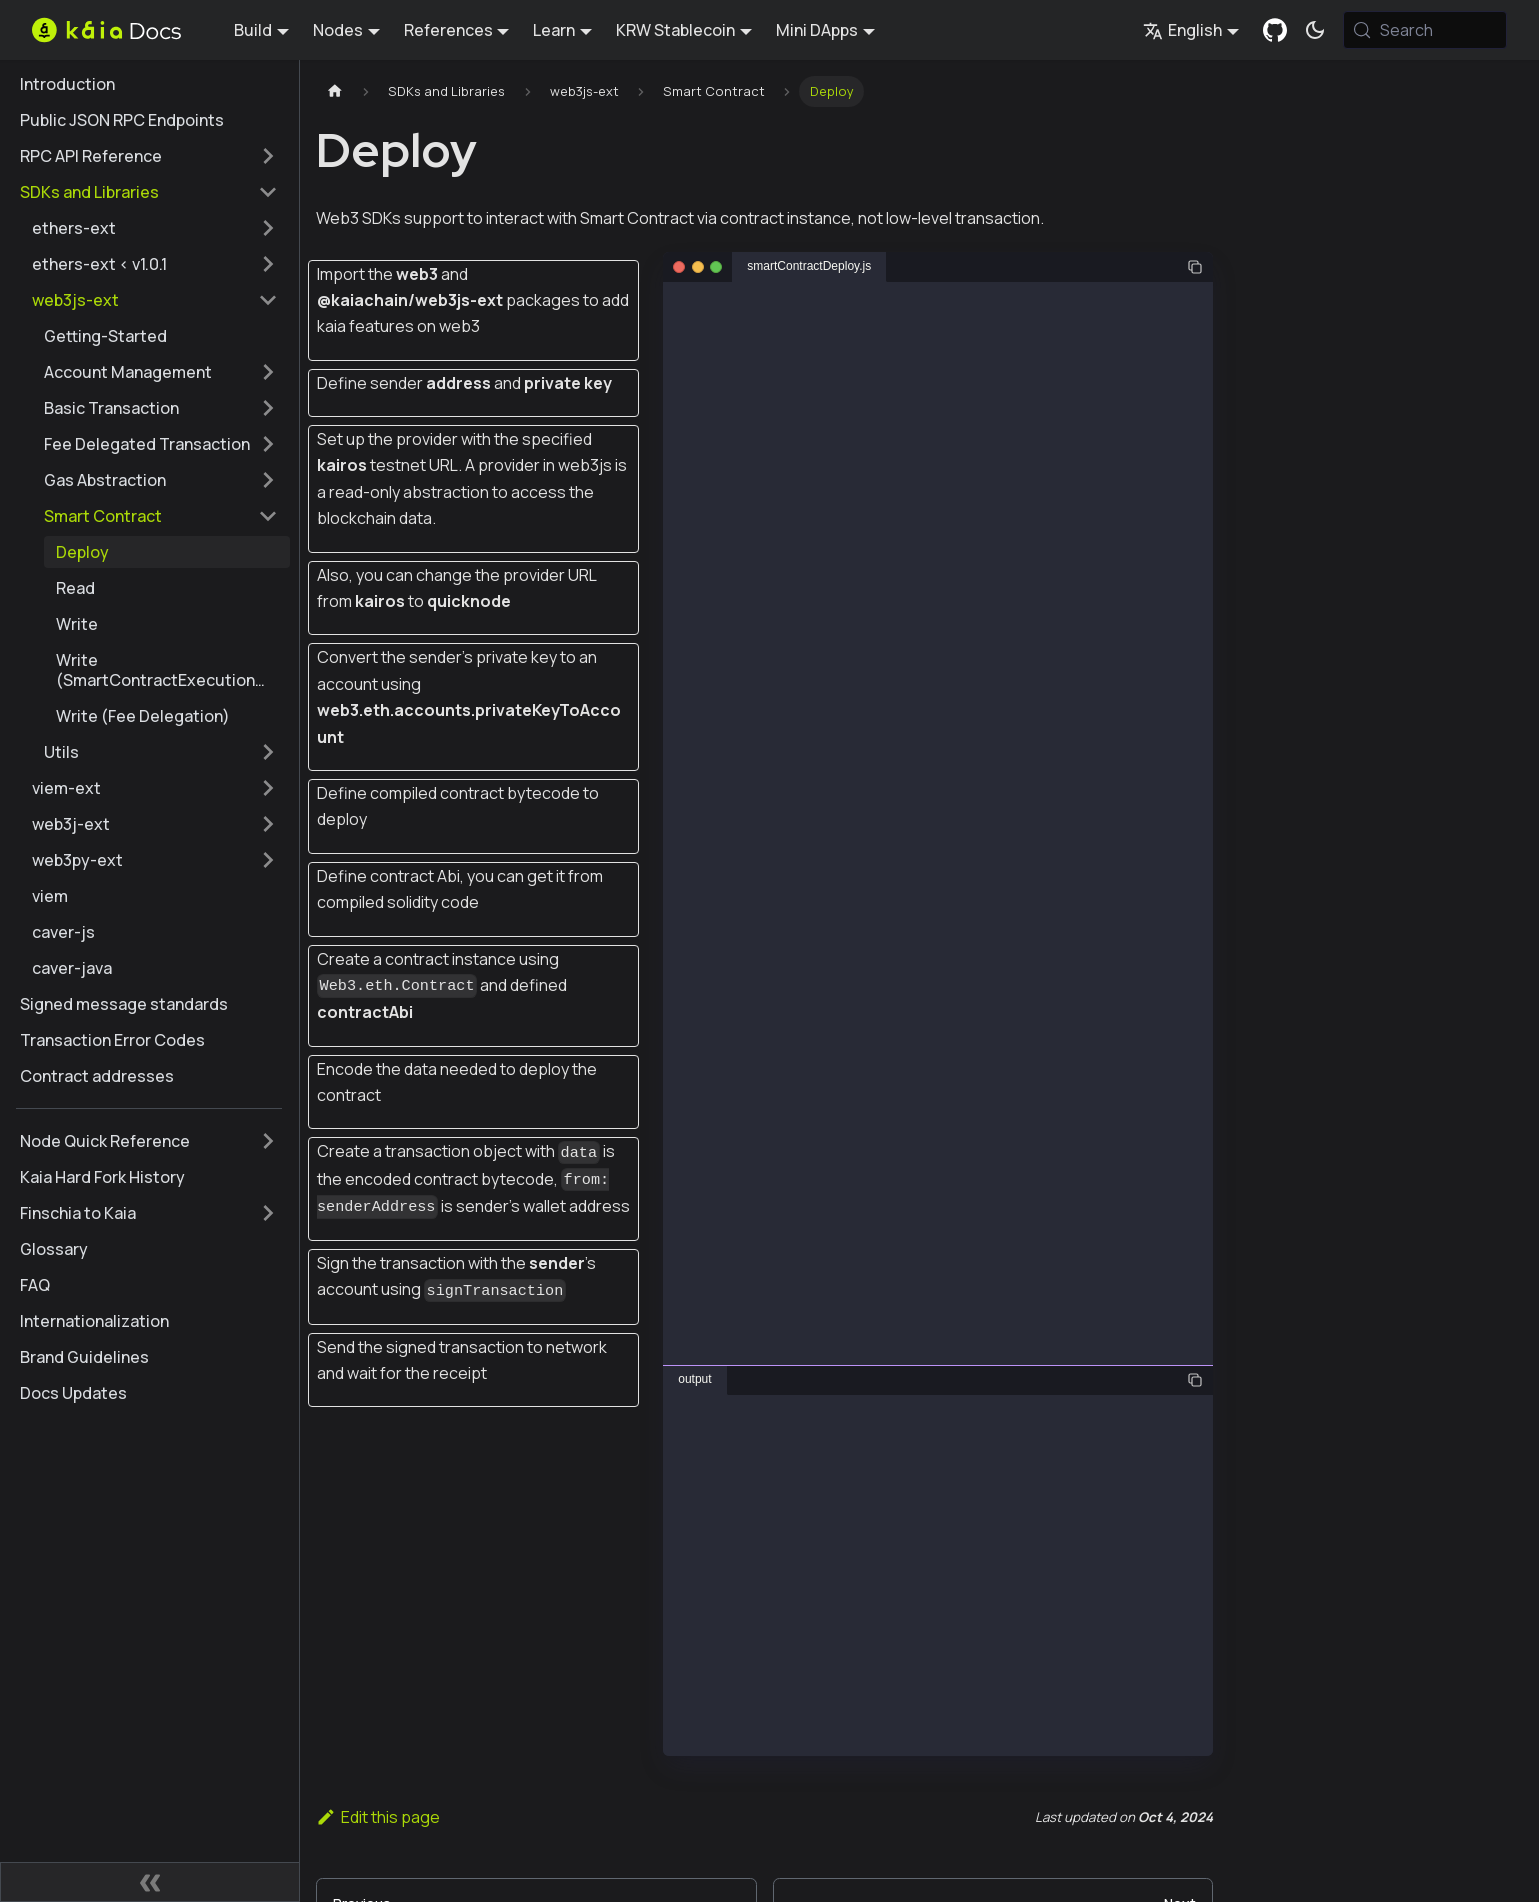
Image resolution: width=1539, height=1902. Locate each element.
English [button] (1182, 30)
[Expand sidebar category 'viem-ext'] (268, 788)
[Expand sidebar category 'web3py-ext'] (268, 860)
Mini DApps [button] (817, 30)
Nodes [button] (338, 30)
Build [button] (253, 30)
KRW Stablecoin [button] (675, 30)
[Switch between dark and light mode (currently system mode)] (1315, 30)
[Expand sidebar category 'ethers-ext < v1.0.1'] (268, 264)
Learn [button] (554, 30)
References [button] (448, 30)
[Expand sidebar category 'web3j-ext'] (268, 824)
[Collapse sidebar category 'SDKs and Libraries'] (268, 192)
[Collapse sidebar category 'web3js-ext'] (268, 300)
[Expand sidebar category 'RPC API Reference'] (268, 156)
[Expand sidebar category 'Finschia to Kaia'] (268, 1213)
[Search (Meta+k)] (1425, 30)
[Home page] (335, 91)
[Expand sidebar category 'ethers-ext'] (268, 228)
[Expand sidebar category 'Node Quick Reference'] (268, 1141)
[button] (161, 372)
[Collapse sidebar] (150, 1882)
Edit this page (378, 1817)
